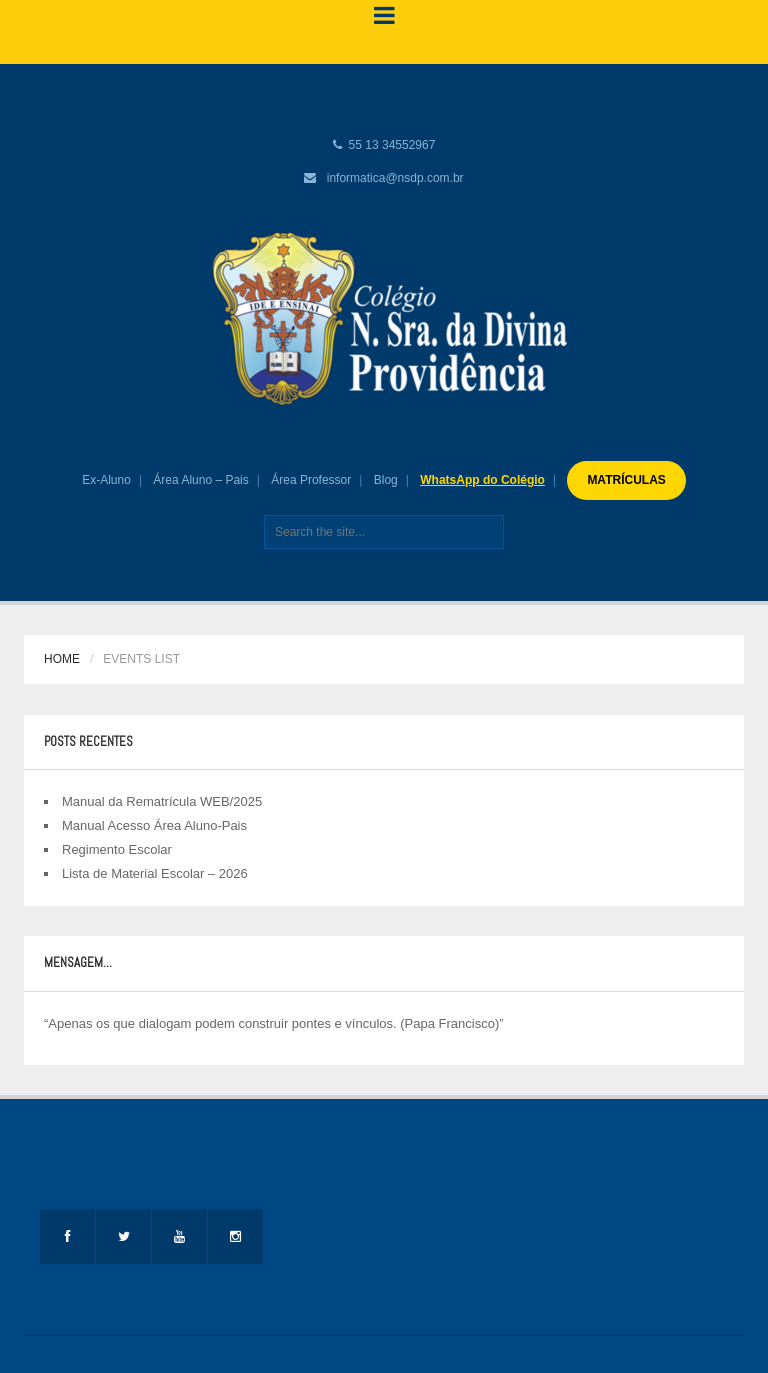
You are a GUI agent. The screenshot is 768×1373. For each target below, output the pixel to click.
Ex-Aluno (106, 480)
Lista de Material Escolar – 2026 (155, 873)
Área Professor (311, 480)
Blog (386, 480)
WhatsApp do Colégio (482, 480)
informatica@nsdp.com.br (395, 178)
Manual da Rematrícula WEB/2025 (162, 801)
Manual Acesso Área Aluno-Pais (154, 825)
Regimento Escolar (117, 849)
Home (62, 659)
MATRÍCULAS (626, 480)
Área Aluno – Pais (200, 480)
